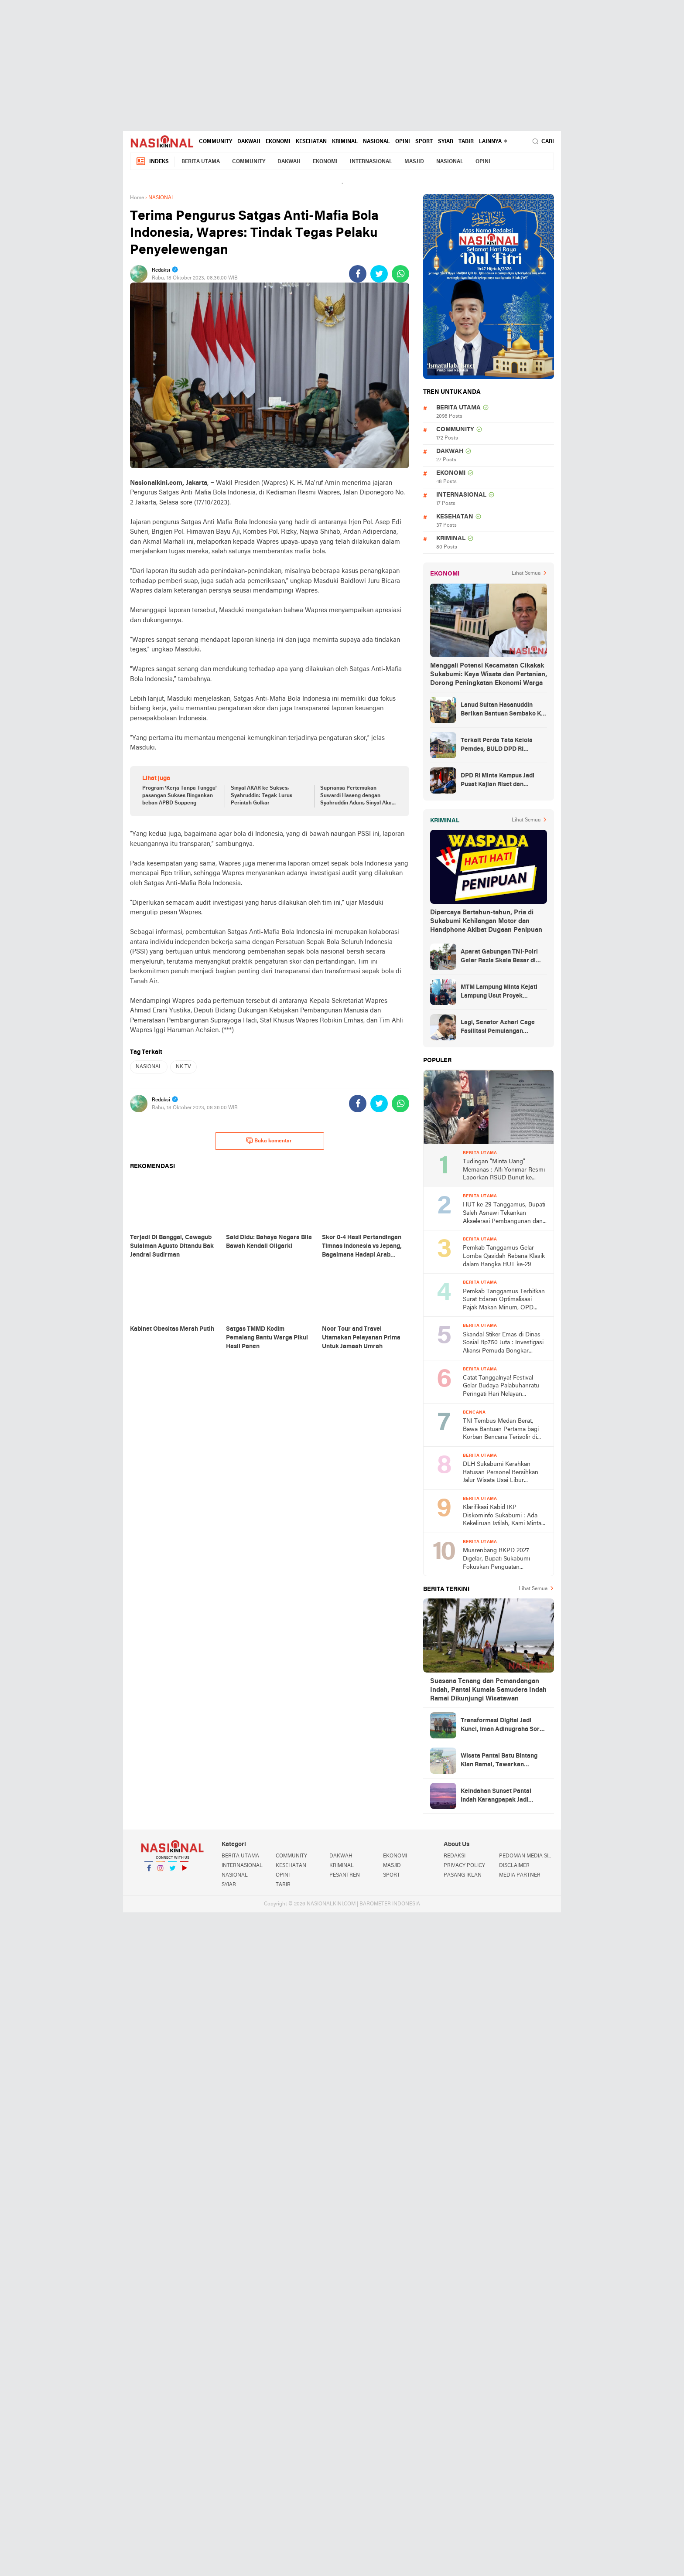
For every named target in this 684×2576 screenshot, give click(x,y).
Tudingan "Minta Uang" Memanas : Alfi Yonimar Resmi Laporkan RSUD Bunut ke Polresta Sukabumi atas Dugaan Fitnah (504, 1170)
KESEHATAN (311, 141)
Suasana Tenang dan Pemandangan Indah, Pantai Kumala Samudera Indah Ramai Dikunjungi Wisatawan (488, 1690)
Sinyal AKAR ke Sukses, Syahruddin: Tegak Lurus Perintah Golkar (261, 796)
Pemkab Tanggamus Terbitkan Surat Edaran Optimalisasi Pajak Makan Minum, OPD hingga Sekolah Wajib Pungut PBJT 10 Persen (504, 1300)
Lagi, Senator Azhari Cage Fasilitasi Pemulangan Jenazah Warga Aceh (498, 1027)
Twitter (172, 1871)
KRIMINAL (345, 141)
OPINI (402, 141)
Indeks (152, 162)
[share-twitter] (379, 274)
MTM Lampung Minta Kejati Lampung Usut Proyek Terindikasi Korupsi (499, 992)
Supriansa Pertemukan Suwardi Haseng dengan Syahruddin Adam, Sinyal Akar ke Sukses (357, 796)
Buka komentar (269, 1140)
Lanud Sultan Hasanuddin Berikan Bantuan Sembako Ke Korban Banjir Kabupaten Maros (502, 710)
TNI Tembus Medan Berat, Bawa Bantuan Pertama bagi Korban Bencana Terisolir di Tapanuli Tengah (501, 1430)
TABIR (466, 141)
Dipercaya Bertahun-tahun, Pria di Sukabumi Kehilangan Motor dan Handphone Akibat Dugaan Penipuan (486, 921)
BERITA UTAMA (200, 161)
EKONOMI (278, 141)
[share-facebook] (357, 274)
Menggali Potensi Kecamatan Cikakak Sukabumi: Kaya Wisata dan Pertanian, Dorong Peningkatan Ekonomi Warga (488, 674)
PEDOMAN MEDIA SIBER (526, 1856)
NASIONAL (376, 141)
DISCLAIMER (514, 1865)
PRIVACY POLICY (464, 1865)
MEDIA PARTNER (519, 1875)
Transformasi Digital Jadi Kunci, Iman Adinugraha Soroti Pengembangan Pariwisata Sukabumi (504, 1725)
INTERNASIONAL (371, 161)
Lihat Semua (526, 573)
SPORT (424, 141)
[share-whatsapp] (400, 274)
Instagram (160, 1871)
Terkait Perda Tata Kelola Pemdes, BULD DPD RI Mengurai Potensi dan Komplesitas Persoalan (497, 745)
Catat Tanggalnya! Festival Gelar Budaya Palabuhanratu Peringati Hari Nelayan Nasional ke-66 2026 (501, 1387)
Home (137, 198)
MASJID (414, 161)
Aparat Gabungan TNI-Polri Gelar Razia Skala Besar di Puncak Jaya (499, 957)
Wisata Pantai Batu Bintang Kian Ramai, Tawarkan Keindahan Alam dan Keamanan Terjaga (499, 1761)
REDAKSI (454, 1856)
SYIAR (445, 141)
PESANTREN (344, 1875)
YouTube (184, 1871)
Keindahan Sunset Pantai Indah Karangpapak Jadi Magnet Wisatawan (496, 1796)
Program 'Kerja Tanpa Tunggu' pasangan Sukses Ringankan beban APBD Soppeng (179, 796)
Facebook (148, 1871)
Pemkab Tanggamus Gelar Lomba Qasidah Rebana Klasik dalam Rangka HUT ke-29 (504, 1256)
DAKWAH (248, 141)
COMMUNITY (215, 141)
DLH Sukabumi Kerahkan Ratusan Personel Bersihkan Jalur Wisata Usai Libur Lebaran (500, 1473)
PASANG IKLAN (463, 1875)
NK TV (183, 1067)
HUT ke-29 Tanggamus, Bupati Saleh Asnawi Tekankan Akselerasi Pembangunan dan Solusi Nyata (504, 1214)
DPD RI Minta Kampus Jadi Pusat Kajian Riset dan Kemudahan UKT (497, 781)
